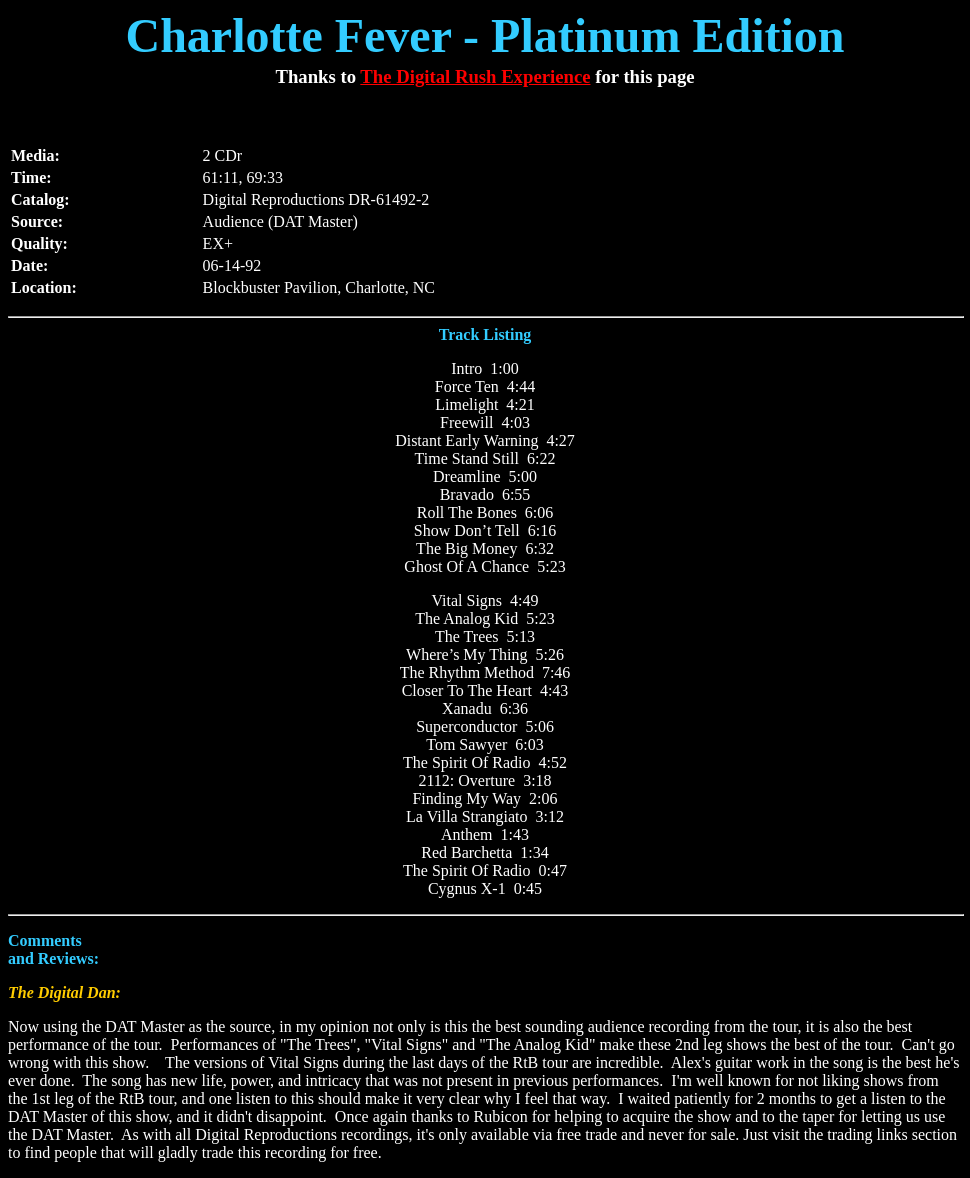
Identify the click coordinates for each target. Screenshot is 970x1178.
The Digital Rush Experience (475, 76)
